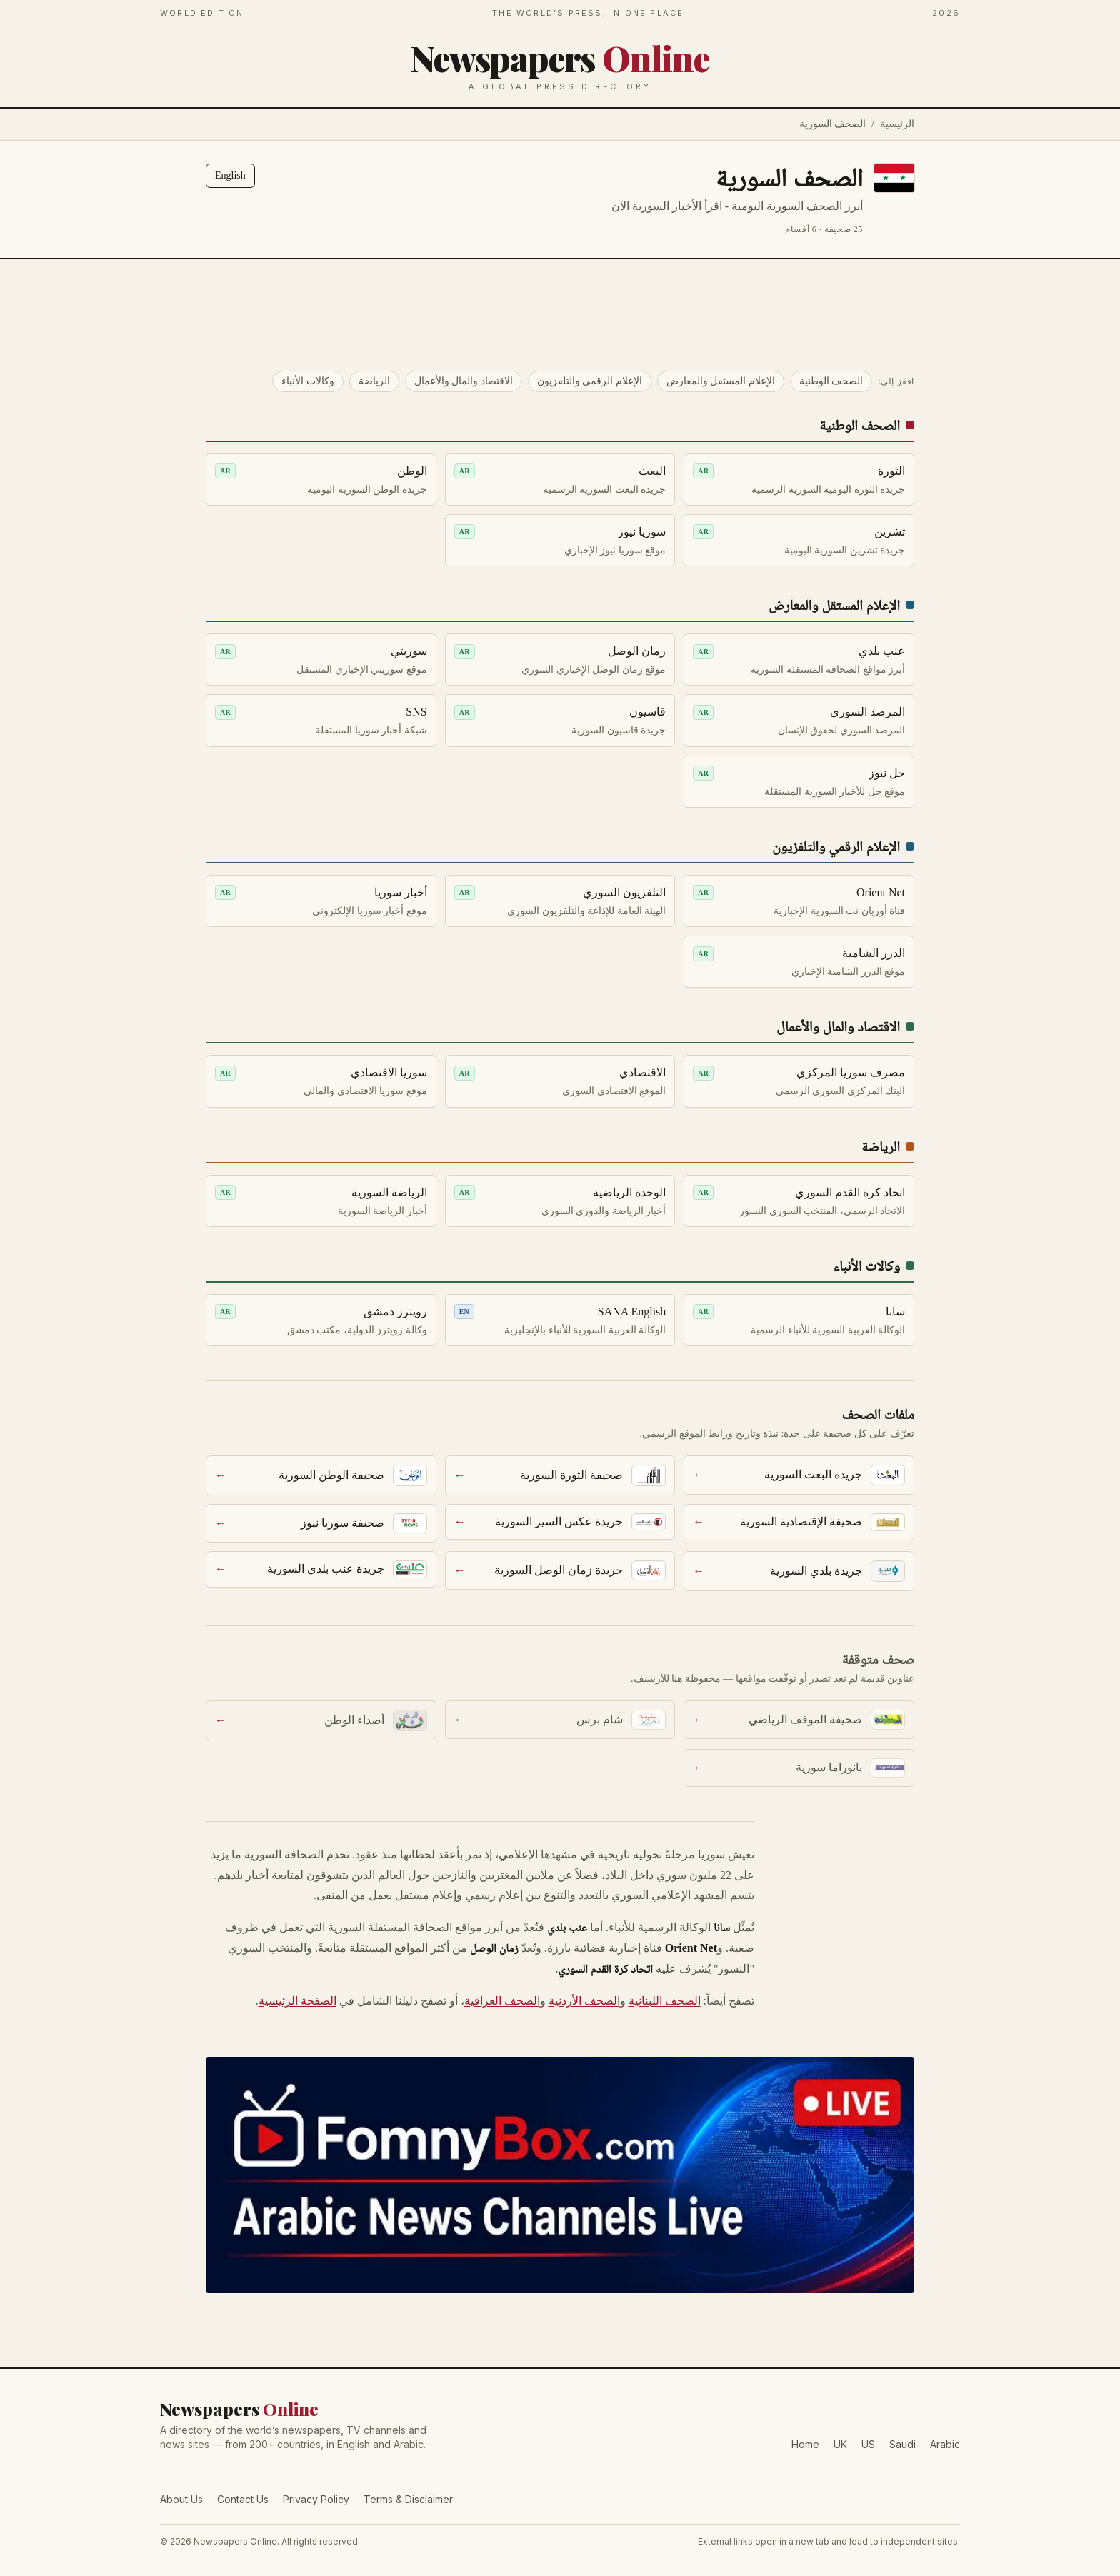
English (230, 175)
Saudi (902, 2444)
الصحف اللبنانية (665, 2001)
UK (840, 2444)
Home (805, 2444)
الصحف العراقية (502, 2001)
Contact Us (243, 2499)
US (868, 2444)
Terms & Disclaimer (408, 2499)
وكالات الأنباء (307, 381)
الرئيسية (897, 124)
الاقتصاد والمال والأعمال (463, 381)
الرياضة (374, 381)
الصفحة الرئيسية (297, 2001)
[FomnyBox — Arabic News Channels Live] (560, 2174)
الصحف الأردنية (584, 2001)
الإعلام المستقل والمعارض (720, 381)
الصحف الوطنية (831, 381)
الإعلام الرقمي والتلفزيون (589, 381)
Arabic (945, 2444)
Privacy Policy (316, 2499)
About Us (181, 2499)
